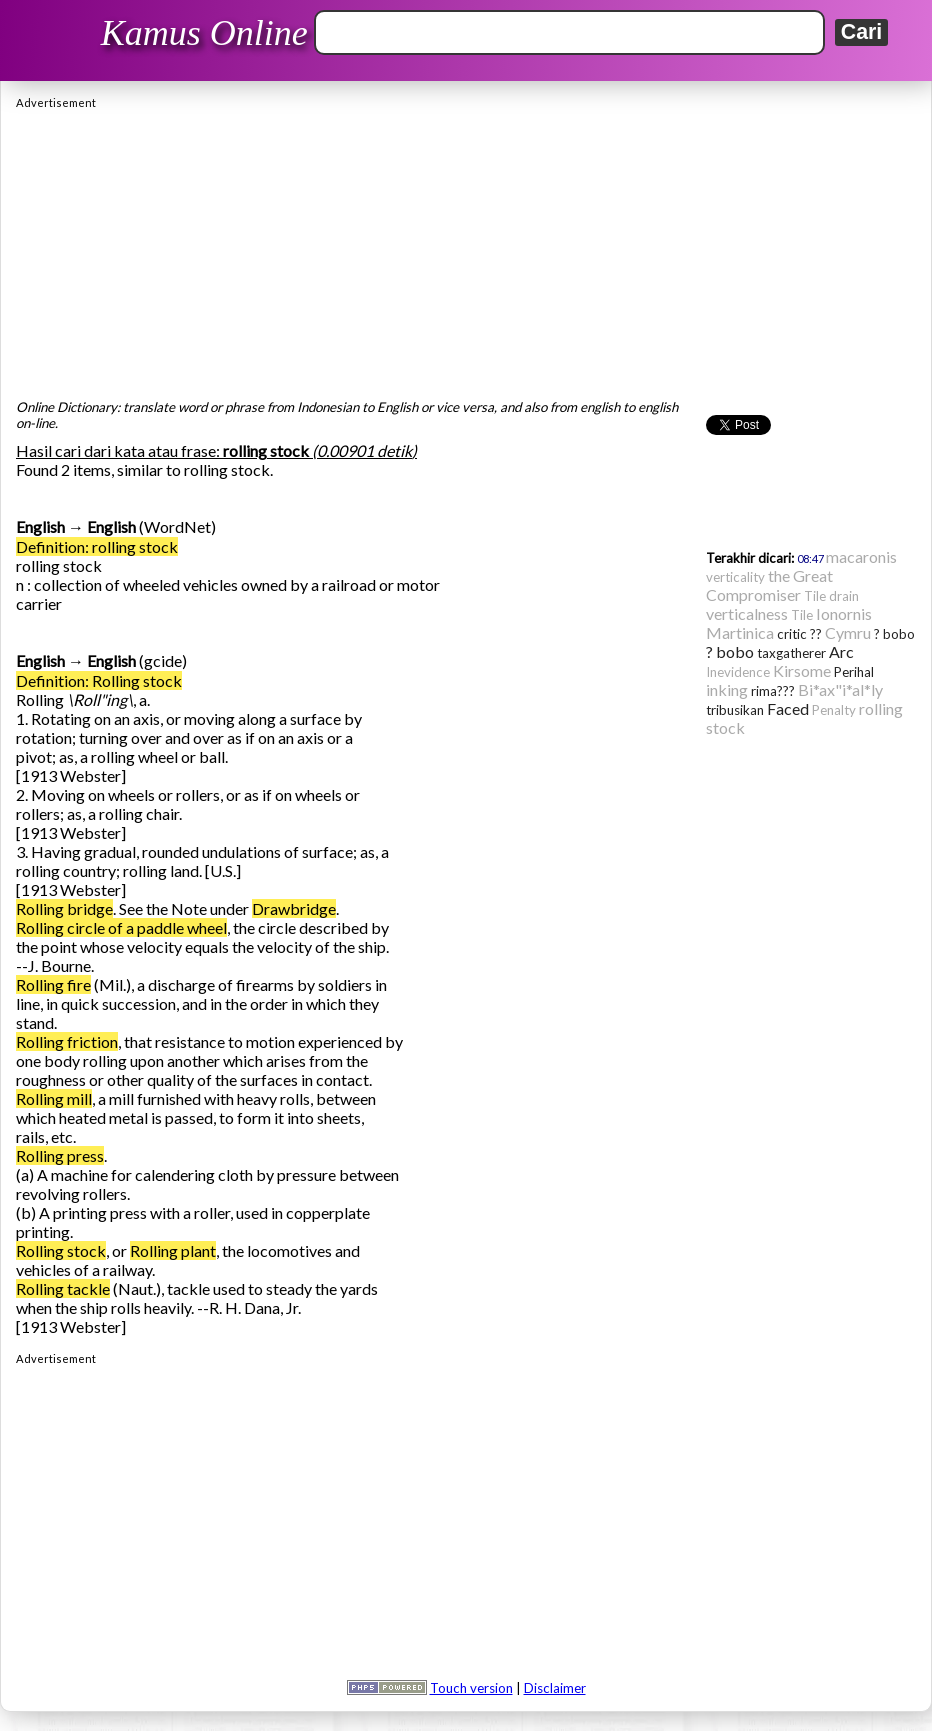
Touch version (471, 1688)
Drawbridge (294, 908)
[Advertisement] (466, 249)
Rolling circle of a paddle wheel (121, 927)
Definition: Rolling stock (99, 680)
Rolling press (60, 1155)
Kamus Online (204, 33)
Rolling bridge (64, 908)
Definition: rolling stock (97, 546)
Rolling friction (67, 1041)
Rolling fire (53, 984)
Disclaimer (555, 1688)
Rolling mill (54, 1098)
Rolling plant (173, 1250)
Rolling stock (61, 1250)
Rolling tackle (63, 1288)
